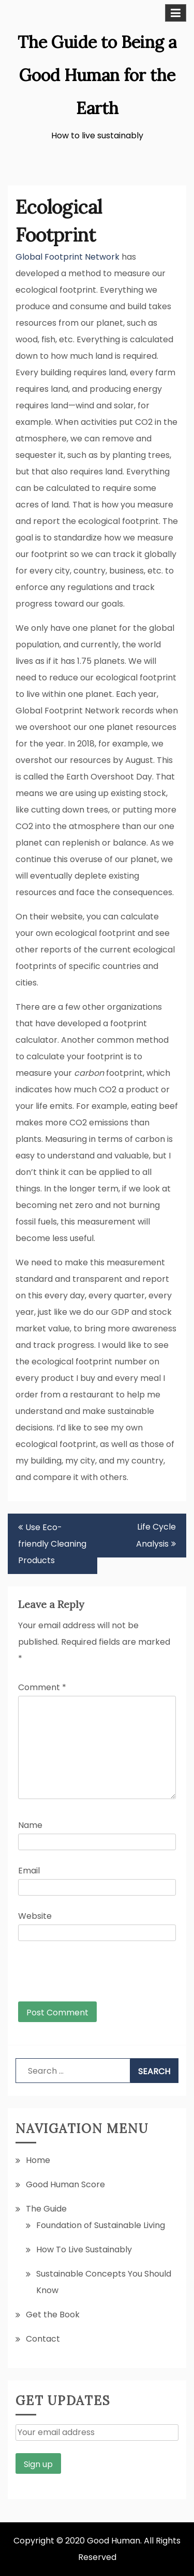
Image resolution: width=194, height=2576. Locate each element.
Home (38, 2160)
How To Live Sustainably (84, 2249)
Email (29, 1871)
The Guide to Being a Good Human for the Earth (97, 75)
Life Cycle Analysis (156, 1535)
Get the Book (53, 2314)
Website (35, 1916)
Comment (42, 1687)
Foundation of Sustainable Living (100, 2225)
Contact (43, 2339)
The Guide (46, 2209)
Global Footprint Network (68, 257)
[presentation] (88, 1976)
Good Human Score (65, 2184)
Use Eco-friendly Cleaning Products (52, 1543)
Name (30, 1825)
